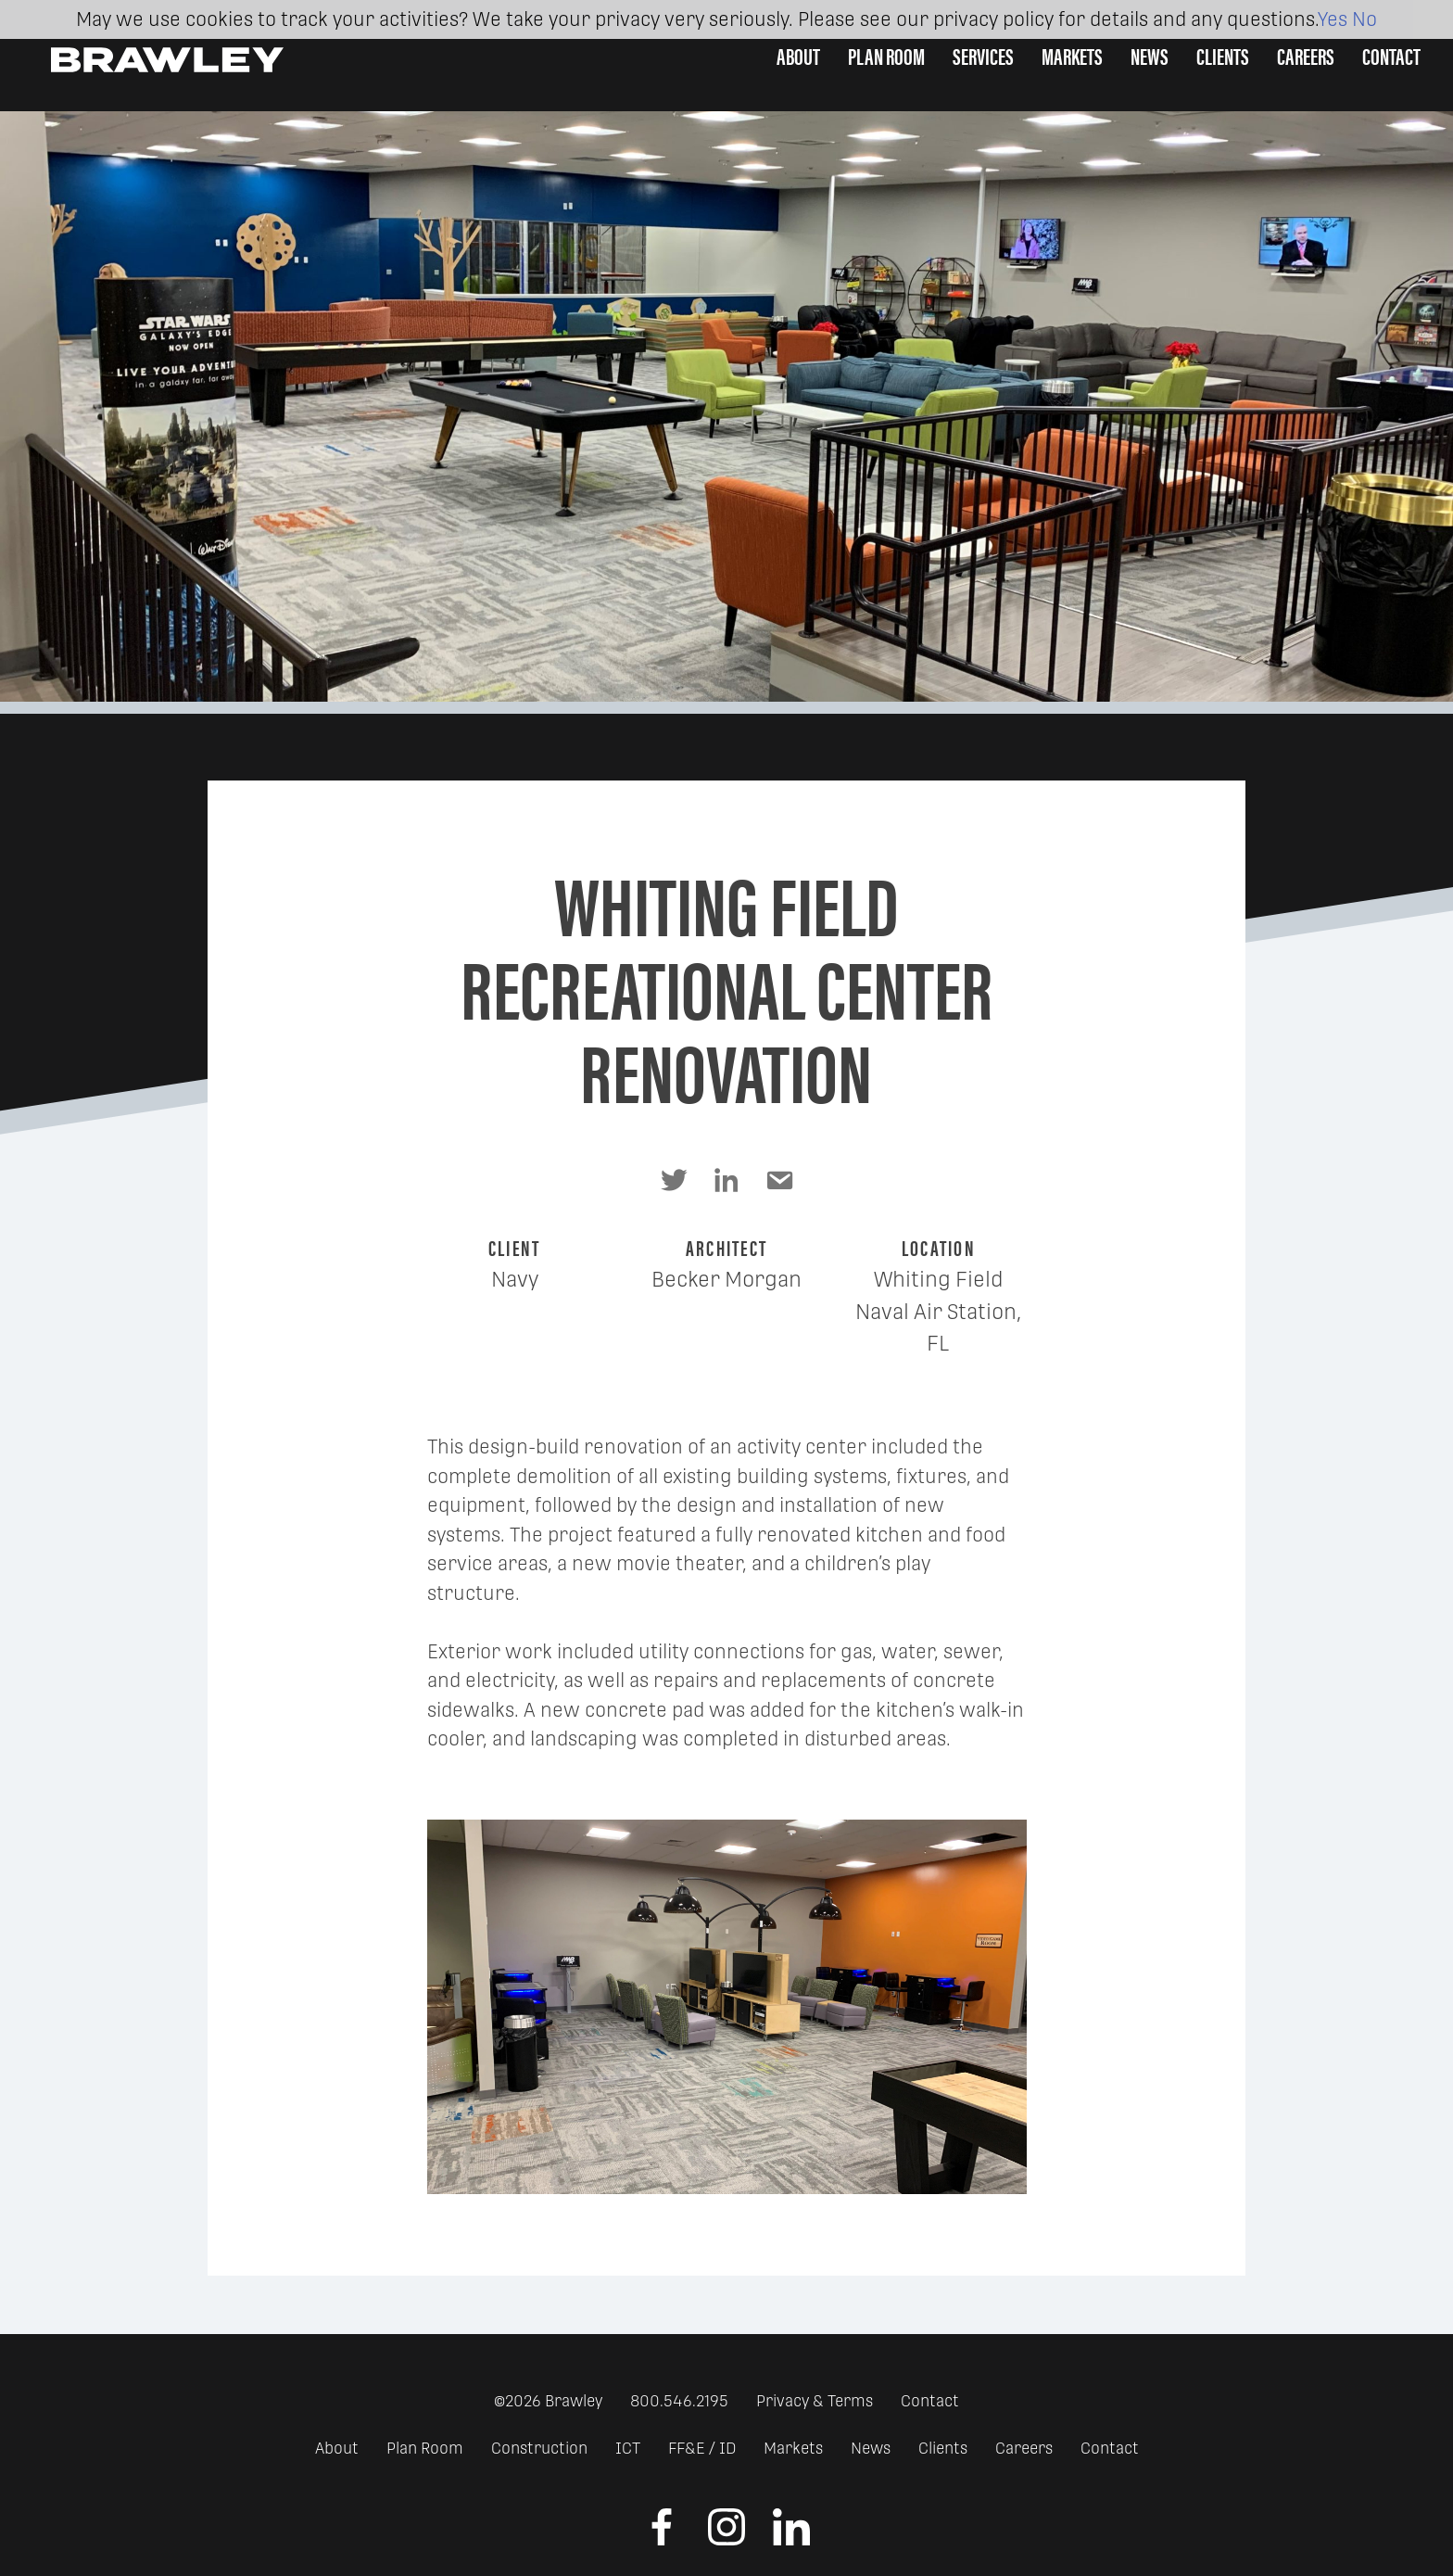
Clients (1222, 55)
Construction (539, 2448)
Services (983, 55)
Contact (1391, 55)
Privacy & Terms (814, 2401)
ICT (627, 2448)
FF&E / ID (702, 2448)
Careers (1305, 55)
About (798, 55)
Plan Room (886, 55)
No (1364, 19)
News (1150, 55)
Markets (1072, 55)
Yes (1332, 19)
